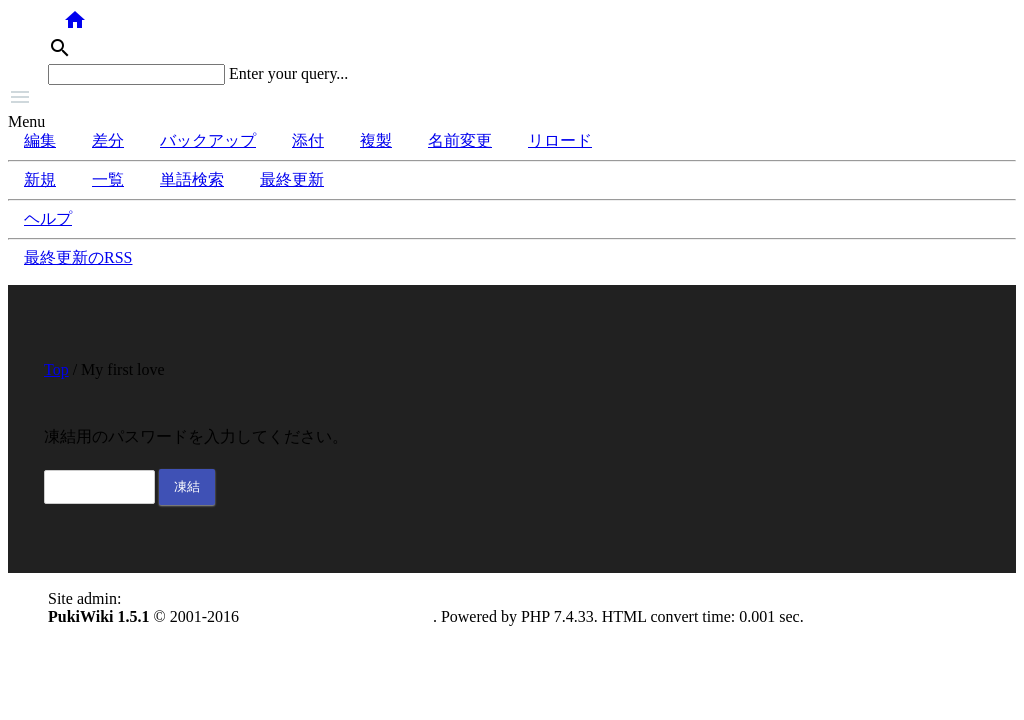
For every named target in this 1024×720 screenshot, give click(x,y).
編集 (40, 140)
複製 (376, 140)
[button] (512, 99)
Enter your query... (288, 73)
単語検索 (192, 179)
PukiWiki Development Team (338, 616)
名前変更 (460, 140)
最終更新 (292, 179)
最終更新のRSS (78, 257)
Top (56, 369)
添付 (308, 140)
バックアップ (208, 140)
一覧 (108, 179)
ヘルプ (48, 218)
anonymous (162, 598)
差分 (108, 140)
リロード (560, 140)
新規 (40, 179)
